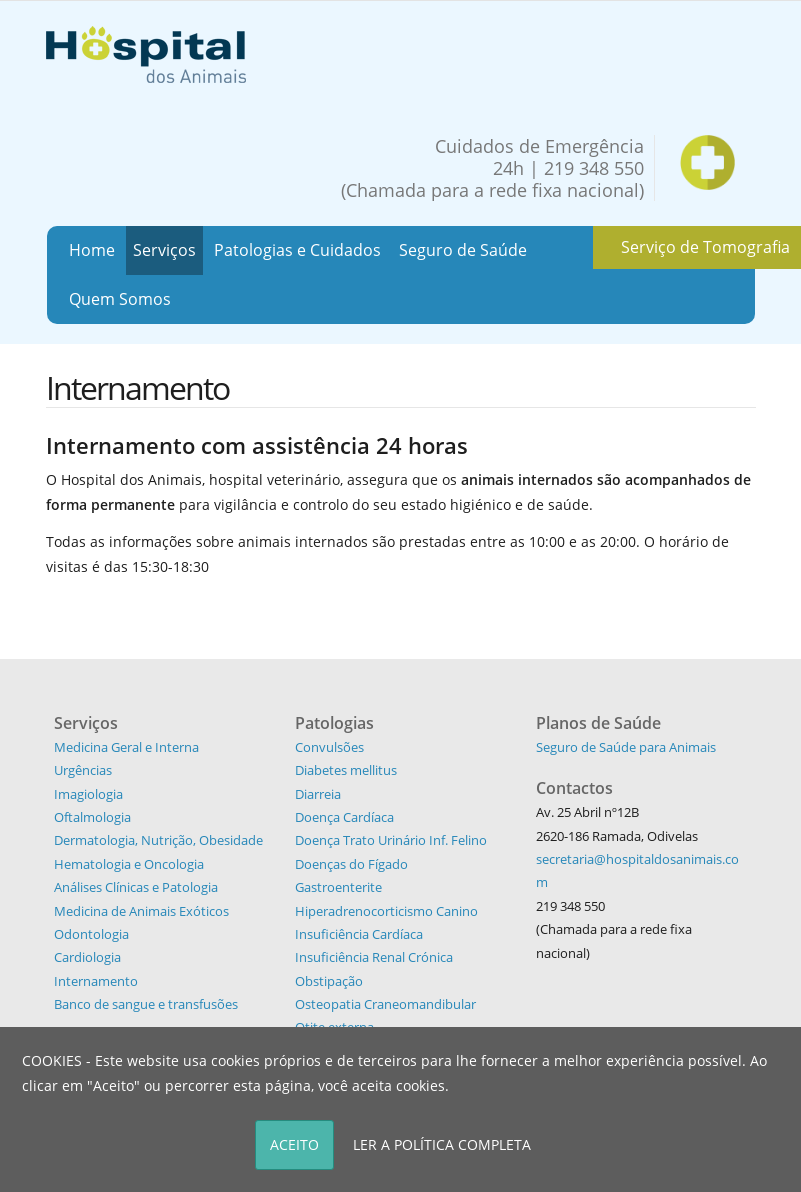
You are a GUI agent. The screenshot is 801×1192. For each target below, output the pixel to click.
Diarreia (318, 794)
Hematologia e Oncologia (129, 864)
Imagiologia (88, 794)
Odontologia (91, 934)
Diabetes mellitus (346, 770)
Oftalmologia (92, 817)
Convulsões (329, 747)
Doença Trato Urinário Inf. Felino (391, 840)
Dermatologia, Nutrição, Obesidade (158, 840)
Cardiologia (87, 957)
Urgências (83, 770)
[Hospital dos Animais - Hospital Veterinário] (146, 52)
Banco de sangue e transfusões (146, 1004)
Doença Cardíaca (344, 817)
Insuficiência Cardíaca (359, 934)
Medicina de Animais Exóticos (141, 911)
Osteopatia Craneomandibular (385, 1004)
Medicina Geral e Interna (126, 747)
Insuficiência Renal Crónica (374, 957)
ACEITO (294, 1144)
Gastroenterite (338, 887)
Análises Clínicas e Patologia (136, 887)
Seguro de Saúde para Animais (626, 747)
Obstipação (329, 981)
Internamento (96, 981)
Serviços (164, 250)
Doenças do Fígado (351, 864)
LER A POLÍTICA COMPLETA (442, 1144)
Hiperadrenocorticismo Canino (386, 911)
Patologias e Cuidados (297, 250)
